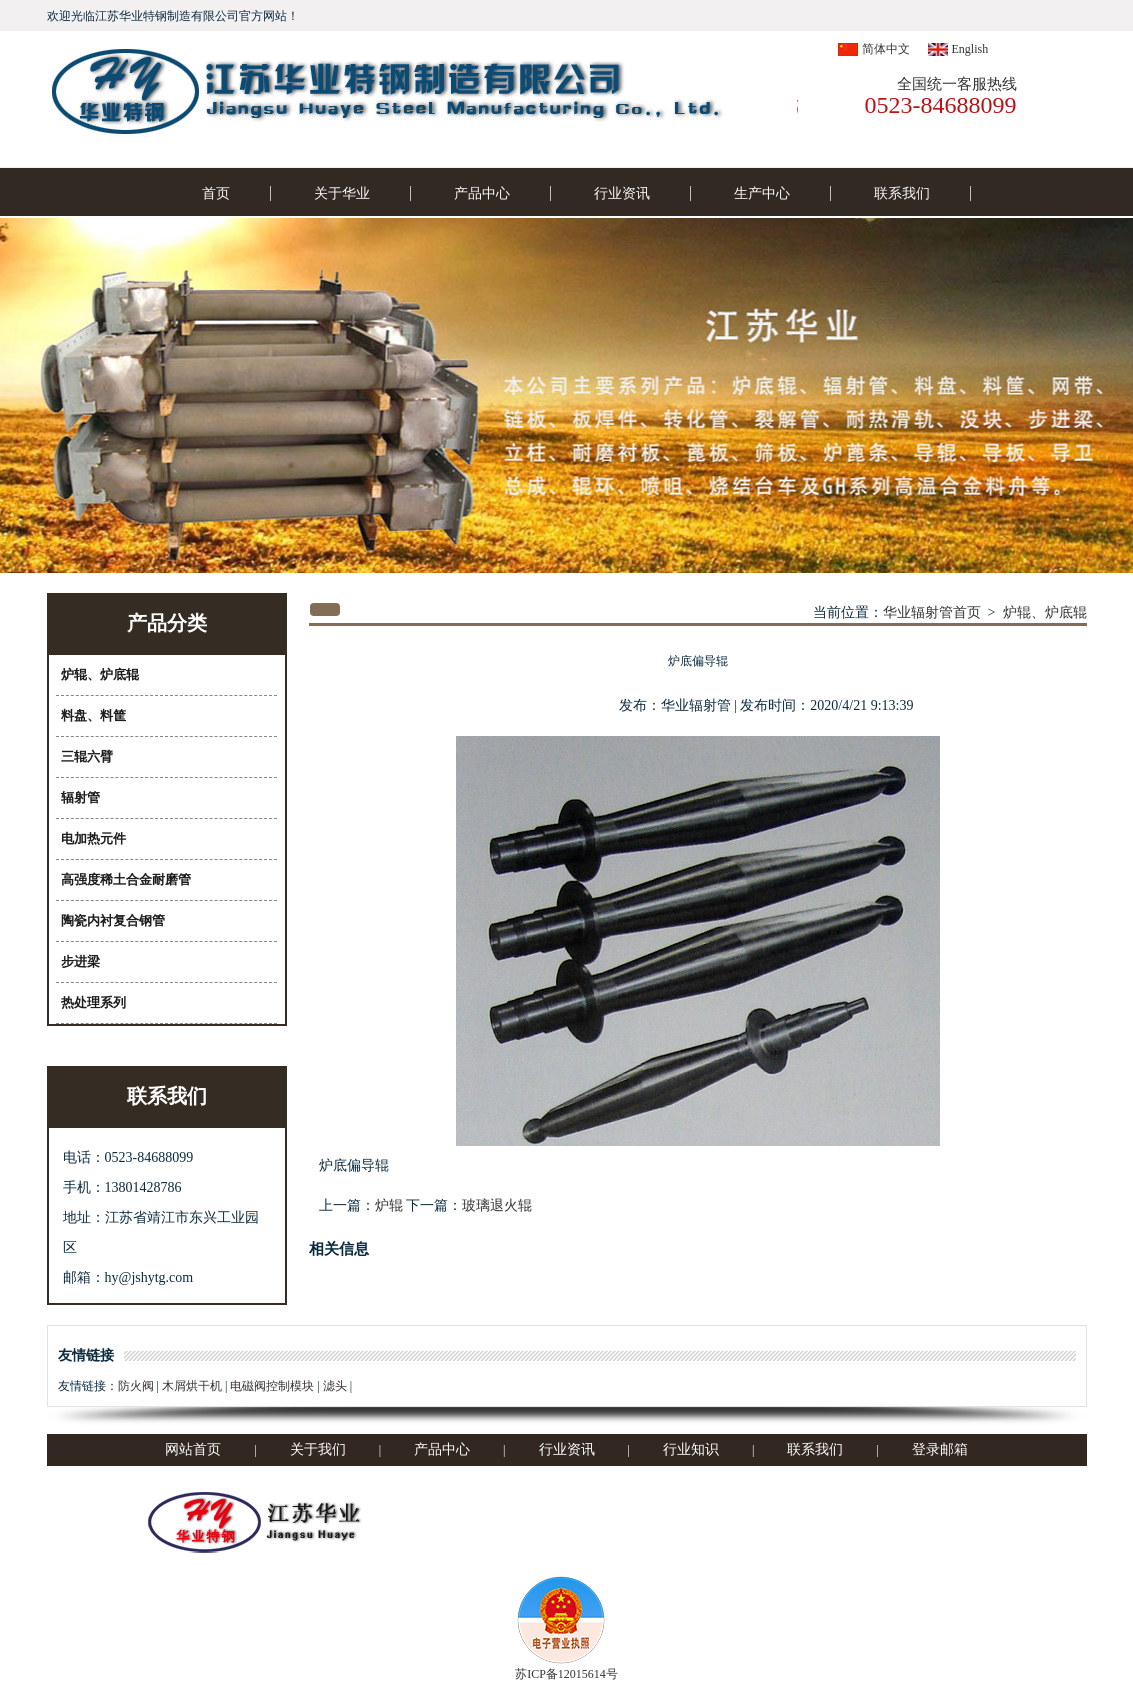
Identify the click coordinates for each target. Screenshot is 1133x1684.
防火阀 (136, 1386)
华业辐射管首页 (932, 612)
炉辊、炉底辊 (1045, 612)
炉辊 (389, 1205)
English (970, 49)
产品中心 (482, 193)
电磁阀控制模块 (272, 1386)
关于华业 (342, 193)
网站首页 (193, 1449)
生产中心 (762, 193)
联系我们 (902, 193)
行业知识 (691, 1449)
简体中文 (886, 49)
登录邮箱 (940, 1449)
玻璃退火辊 (497, 1205)
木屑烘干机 (192, 1386)
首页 (216, 193)
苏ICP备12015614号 (566, 1674)
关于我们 (318, 1449)
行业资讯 (622, 193)
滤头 (335, 1386)
